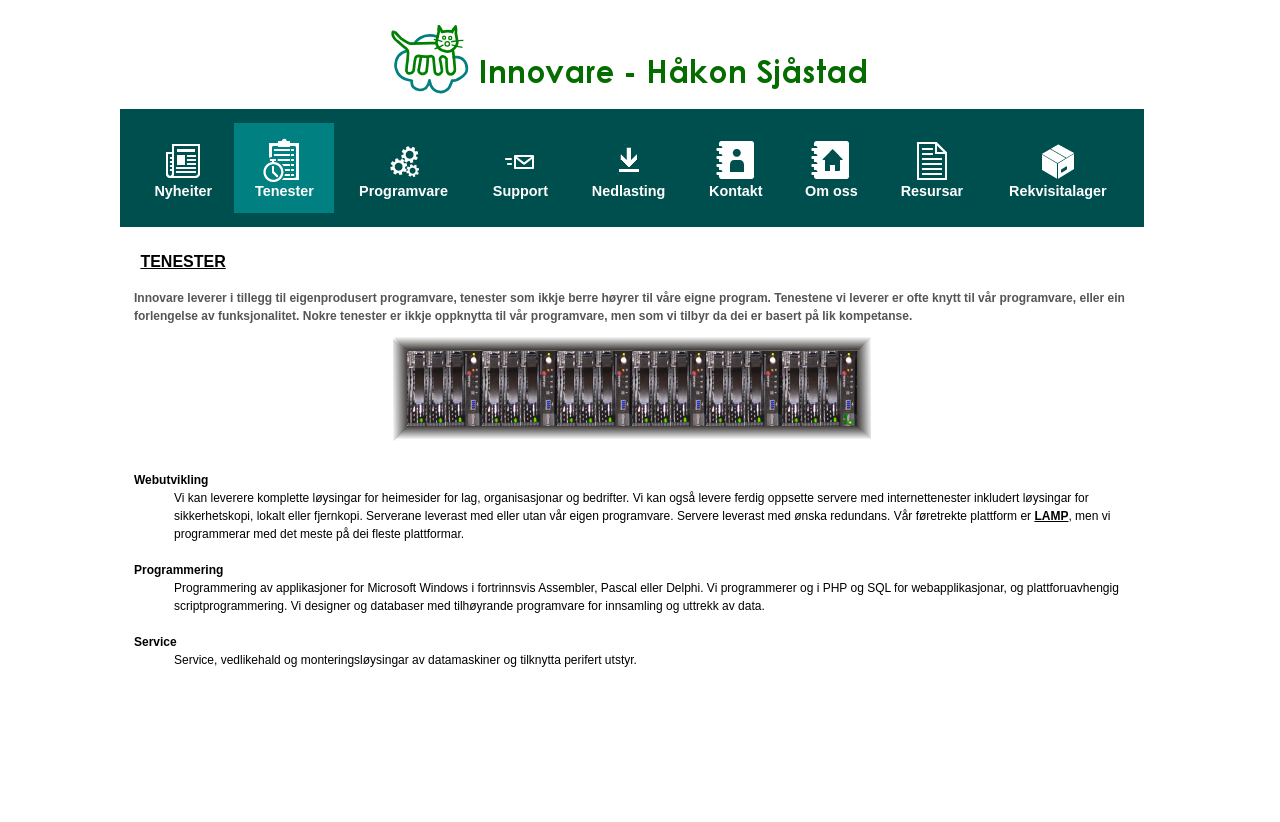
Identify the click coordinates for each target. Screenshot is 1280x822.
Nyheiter (183, 185)
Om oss (831, 185)
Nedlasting (629, 185)
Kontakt (736, 185)
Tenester (284, 185)
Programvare (403, 185)
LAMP (1051, 516)
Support (520, 185)
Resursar (932, 185)
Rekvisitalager (1058, 185)
